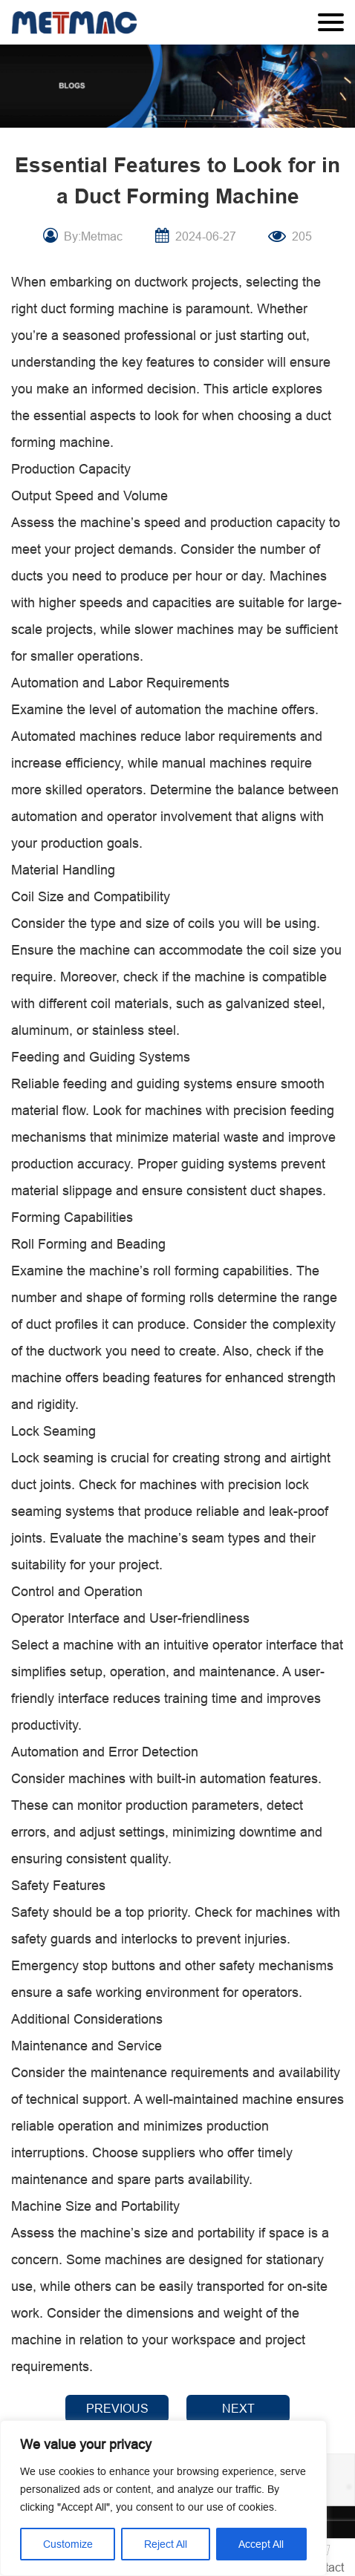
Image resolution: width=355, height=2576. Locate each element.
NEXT (238, 2408)
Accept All (261, 2544)
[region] (163, 2498)
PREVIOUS (117, 2408)
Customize (68, 2544)
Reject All (165, 2544)
